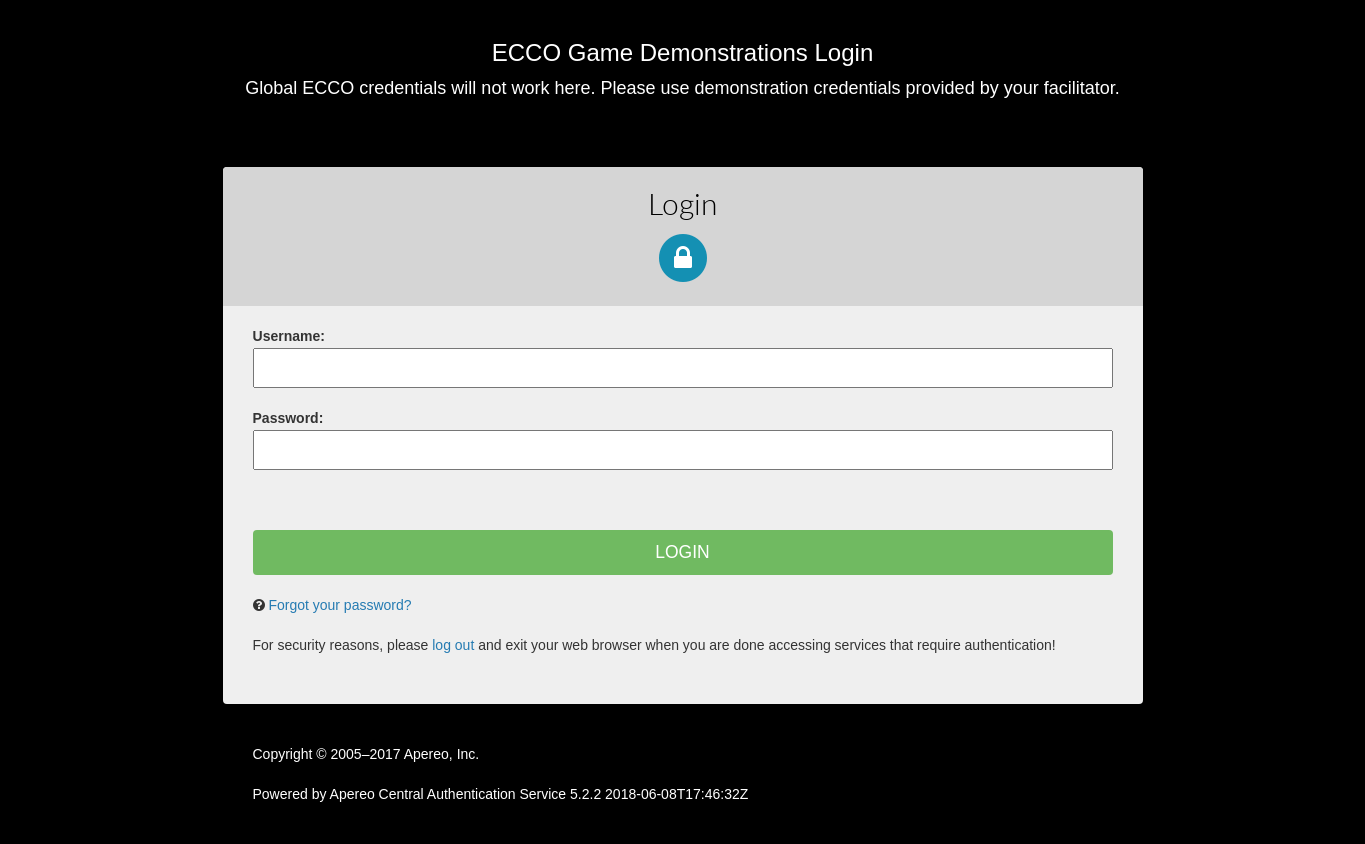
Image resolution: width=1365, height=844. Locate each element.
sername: (289, 336)
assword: (288, 418)
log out (453, 645)
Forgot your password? (339, 605)
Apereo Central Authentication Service (539, 794)
